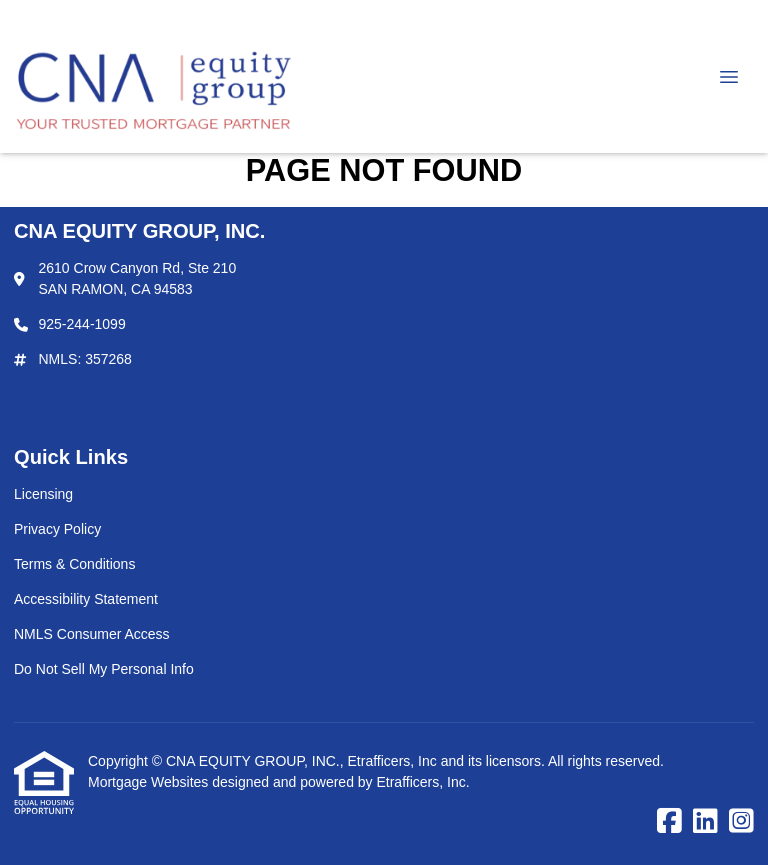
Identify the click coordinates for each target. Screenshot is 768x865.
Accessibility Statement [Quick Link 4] (86, 599)
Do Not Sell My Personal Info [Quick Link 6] (104, 669)
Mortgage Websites (150, 782)
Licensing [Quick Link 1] (43, 494)
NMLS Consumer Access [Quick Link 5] (92, 634)
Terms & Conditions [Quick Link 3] (74, 564)
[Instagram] (741, 822)
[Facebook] (669, 822)
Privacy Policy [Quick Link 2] (57, 529)
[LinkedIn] (705, 822)
